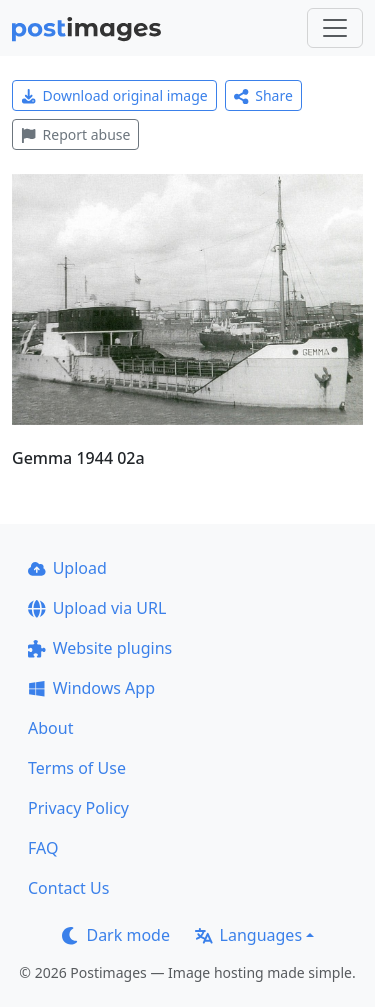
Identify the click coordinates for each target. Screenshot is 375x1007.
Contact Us (68, 888)
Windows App (91, 688)
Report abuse (75, 134)
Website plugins (100, 648)
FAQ (43, 848)
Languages (248, 935)
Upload (67, 568)
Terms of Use (77, 768)
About (50, 728)
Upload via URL (97, 608)
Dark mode (116, 935)
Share (263, 95)
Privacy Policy (78, 808)
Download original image (114, 95)
